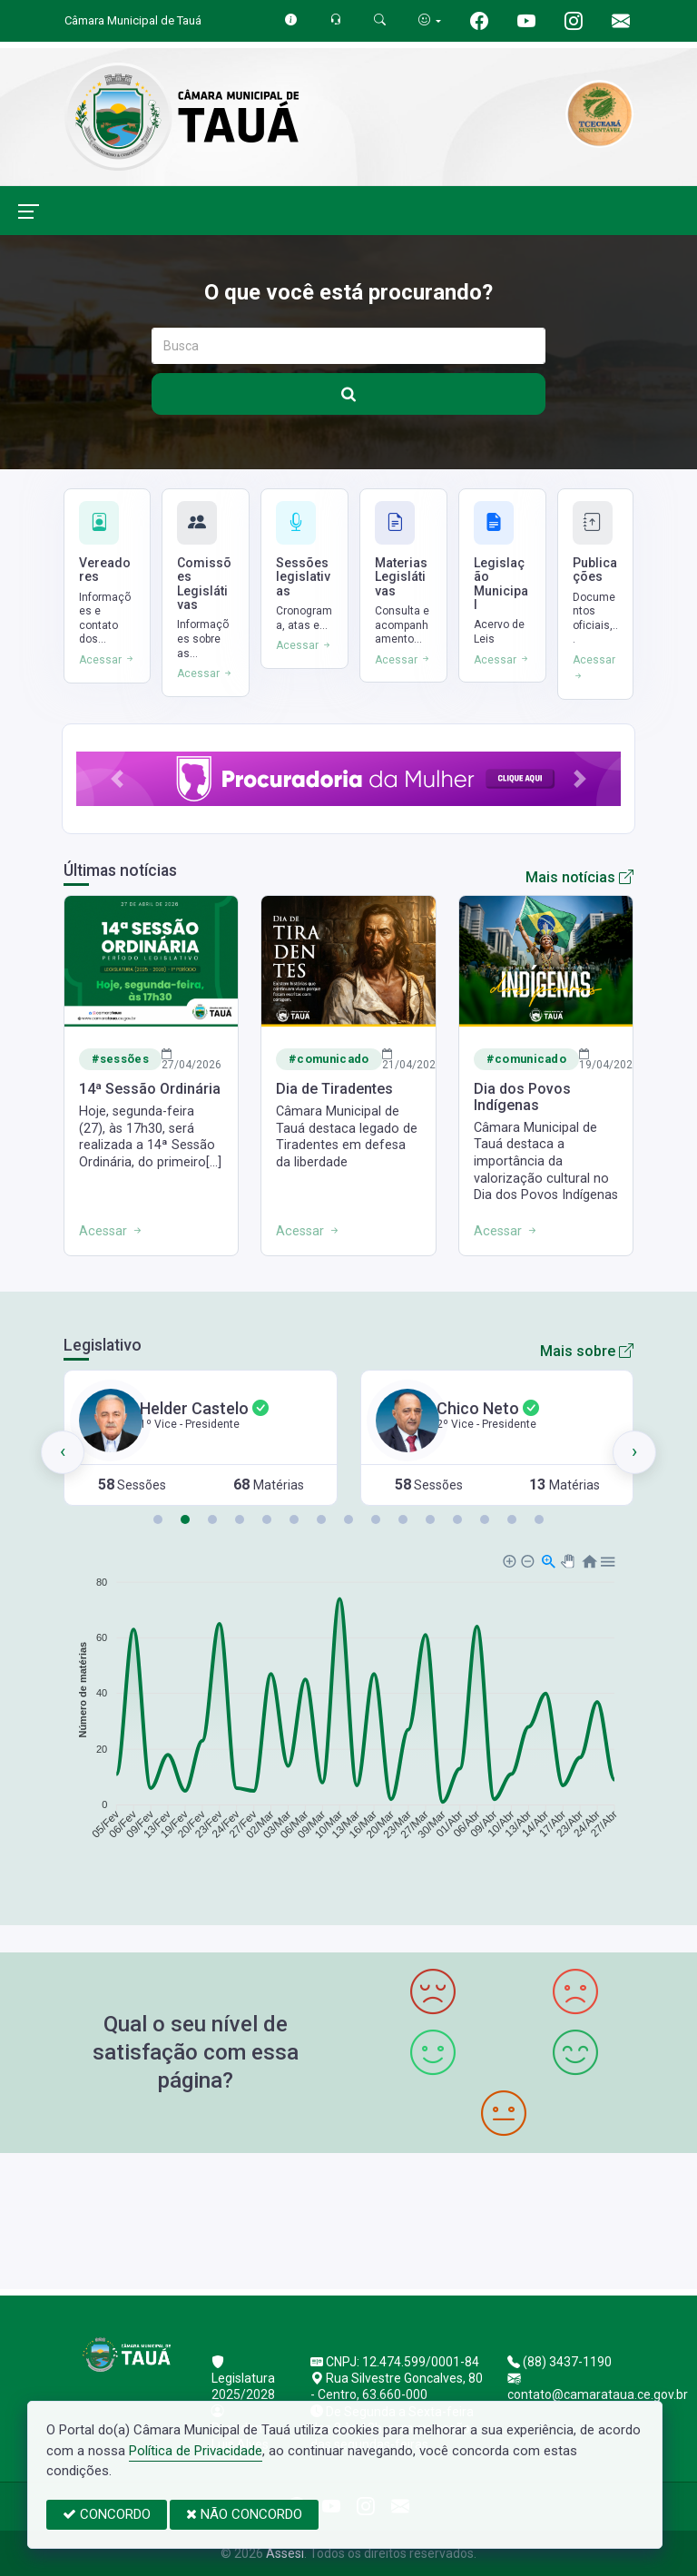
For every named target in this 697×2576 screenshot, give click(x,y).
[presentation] (62, 1452)
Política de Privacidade (195, 2451)
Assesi (285, 2553)
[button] (117, 779)
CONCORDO (107, 2514)
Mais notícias (579, 877)
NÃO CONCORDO (244, 2514)
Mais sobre (586, 1351)
